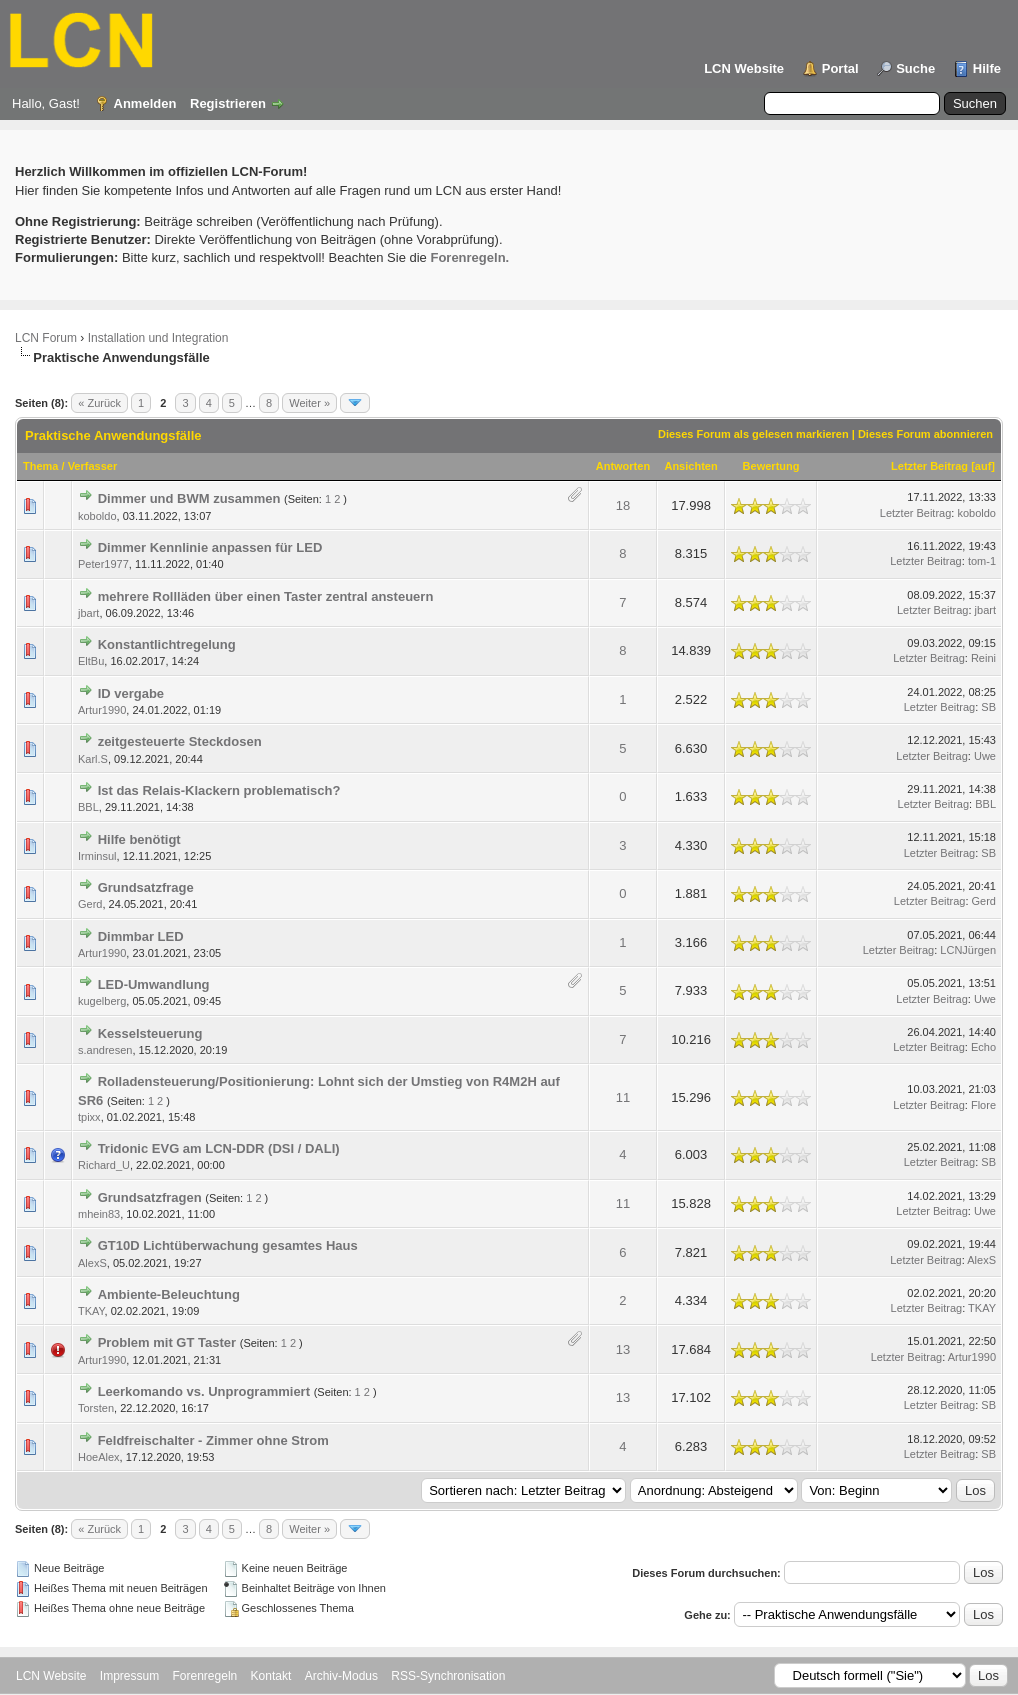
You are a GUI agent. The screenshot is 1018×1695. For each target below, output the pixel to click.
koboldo (97, 516)
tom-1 (982, 561)
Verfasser (93, 466)
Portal (840, 68)
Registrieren (228, 103)
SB (988, 707)
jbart (88, 613)
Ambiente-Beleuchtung (169, 1294)
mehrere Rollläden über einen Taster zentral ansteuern (266, 596)
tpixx (89, 1117)
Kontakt (271, 1676)
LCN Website (744, 68)
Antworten (623, 466)
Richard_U (104, 1165)
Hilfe (987, 68)
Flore (983, 1105)
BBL (88, 807)
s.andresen (105, 1050)
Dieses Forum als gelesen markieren (753, 434)
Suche (915, 68)
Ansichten (690, 466)
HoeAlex (99, 1457)
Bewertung (771, 466)
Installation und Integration (158, 338)
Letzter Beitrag (929, 466)
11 (623, 1097)
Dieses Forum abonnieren (925, 434)
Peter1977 (103, 564)
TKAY (91, 1311)
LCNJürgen (968, 950)
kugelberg (102, 1001)
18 (623, 505)
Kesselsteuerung (150, 1033)
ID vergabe (131, 693)
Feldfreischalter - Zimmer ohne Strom (213, 1440)
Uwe (985, 756)
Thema (40, 466)
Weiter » (309, 403)
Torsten (96, 1408)
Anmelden (145, 103)
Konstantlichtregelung (167, 644)
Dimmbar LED (141, 936)
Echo (983, 1047)
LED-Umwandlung (154, 984)
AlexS (92, 1263)
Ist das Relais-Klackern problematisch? (219, 790)
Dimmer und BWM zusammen (189, 498)
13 (623, 1349)
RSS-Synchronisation (448, 1676)
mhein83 (99, 1214)
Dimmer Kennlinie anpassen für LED (210, 547)
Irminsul (97, 856)
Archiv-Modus (341, 1676)
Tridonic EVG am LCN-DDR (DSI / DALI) (219, 1148)
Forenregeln (205, 1676)
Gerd (90, 904)
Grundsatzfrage (146, 887)
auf (983, 466)
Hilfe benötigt (139, 839)
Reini (983, 658)
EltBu (91, 661)
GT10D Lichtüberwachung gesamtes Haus (228, 1245)
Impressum (129, 1676)
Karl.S (93, 759)
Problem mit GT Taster (167, 1342)
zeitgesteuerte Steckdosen (180, 741)
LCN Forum (46, 338)
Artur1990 (102, 710)
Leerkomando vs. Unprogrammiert (204, 1391)
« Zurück (99, 403)
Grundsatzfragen (150, 1197)
